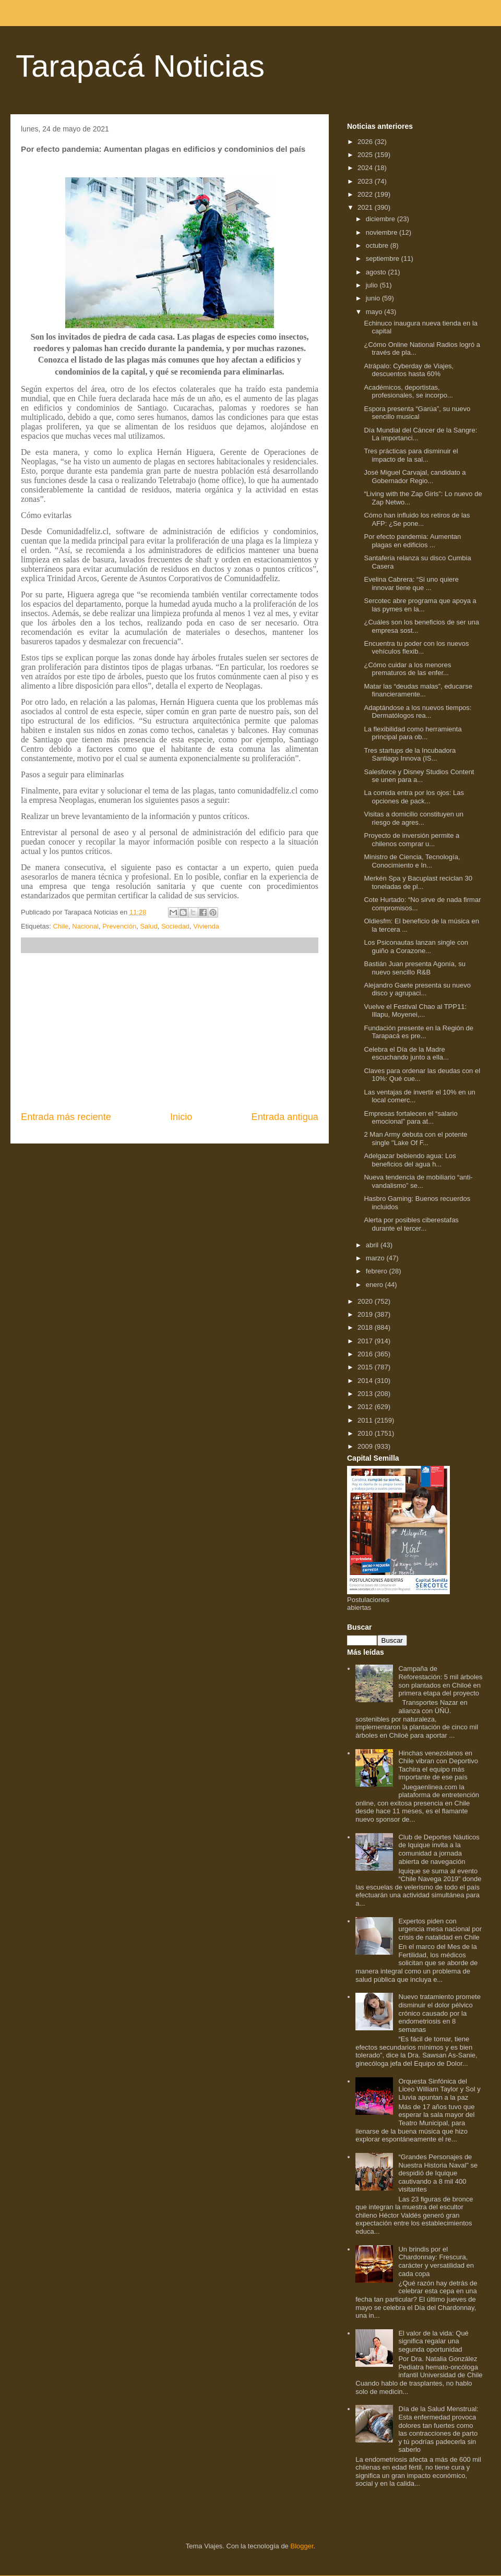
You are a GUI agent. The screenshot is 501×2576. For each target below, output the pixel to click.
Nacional (85, 926)
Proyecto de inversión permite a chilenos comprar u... (411, 840)
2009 (366, 1446)
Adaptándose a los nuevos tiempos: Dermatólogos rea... (417, 712)
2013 (366, 1394)
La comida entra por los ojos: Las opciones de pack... (414, 797)
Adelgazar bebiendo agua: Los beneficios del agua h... (410, 1160)
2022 (366, 194)
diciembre (381, 219)
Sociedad (175, 926)
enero (375, 1285)
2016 (366, 1354)
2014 (366, 1381)
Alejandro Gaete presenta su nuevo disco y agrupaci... (417, 989)
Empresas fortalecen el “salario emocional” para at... (410, 1118)
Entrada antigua (285, 1117)
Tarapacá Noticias (140, 66)
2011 (366, 1420)
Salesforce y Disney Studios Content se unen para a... (419, 776)
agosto (377, 272)
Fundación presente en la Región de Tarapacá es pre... (418, 1032)
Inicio (181, 1117)
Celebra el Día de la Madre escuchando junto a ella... (406, 1053)
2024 (366, 168)
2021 (366, 207)
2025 (366, 155)
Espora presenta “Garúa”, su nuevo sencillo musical (417, 413)
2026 (366, 142)
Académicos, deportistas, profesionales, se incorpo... (408, 391)
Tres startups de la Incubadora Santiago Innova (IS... (410, 755)
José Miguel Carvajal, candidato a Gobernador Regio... (415, 476)
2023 (366, 181)
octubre (378, 245)
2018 (366, 1327)
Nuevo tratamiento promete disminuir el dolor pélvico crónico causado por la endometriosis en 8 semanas (439, 2013)
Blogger (301, 2546)
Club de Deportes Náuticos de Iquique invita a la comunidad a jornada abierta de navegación (438, 1849)
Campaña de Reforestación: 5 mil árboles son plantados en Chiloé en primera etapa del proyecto (440, 1681)
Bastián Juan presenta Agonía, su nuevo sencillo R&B (414, 968)
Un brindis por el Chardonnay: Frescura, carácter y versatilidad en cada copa (436, 2261)
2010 (366, 1433)
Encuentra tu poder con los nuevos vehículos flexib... (416, 648)
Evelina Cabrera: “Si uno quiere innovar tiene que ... (411, 583)
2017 (366, 1341)
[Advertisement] (169, 1032)
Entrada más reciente (66, 1117)
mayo (375, 312)
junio (374, 298)
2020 (366, 1301)
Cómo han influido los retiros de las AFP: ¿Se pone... (417, 519)
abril (373, 1245)
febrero (377, 1271)
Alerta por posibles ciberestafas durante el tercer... (411, 1224)
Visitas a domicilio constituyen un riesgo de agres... (413, 818)
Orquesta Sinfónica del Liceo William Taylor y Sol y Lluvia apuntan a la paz (439, 2089)
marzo (376, 1258)
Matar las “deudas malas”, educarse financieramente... (418, 690)
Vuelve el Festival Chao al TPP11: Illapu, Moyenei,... (415, 1011)
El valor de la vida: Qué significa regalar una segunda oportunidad (433, 2341)
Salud (148, 926)
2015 (366, 1367)
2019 (366, 1314)
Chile (60, 926)
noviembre (382, 232)
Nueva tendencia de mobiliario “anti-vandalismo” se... (418, 1181)
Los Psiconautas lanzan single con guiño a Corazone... (416, 946)
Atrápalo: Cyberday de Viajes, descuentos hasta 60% (409, 370)
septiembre (383, 258)
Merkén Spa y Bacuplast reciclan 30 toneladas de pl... (418, 882)
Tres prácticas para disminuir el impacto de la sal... (411, 455)
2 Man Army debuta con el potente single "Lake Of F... (415, 1138)
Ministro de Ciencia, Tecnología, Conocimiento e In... (412, 861)
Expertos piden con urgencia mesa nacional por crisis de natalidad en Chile (440, 1929)
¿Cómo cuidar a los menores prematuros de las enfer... (407, 669)
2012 (366, 1407)
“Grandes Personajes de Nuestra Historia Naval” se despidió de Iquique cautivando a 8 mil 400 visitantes (438, 2173)
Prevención (119, 926)
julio (373, 285)
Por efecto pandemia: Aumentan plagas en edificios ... (412, 541)
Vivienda (206, 926)
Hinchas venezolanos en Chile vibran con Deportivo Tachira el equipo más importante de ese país (438, 1765)
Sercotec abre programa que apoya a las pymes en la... (420, 605)
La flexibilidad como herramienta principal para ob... (412, 733)
